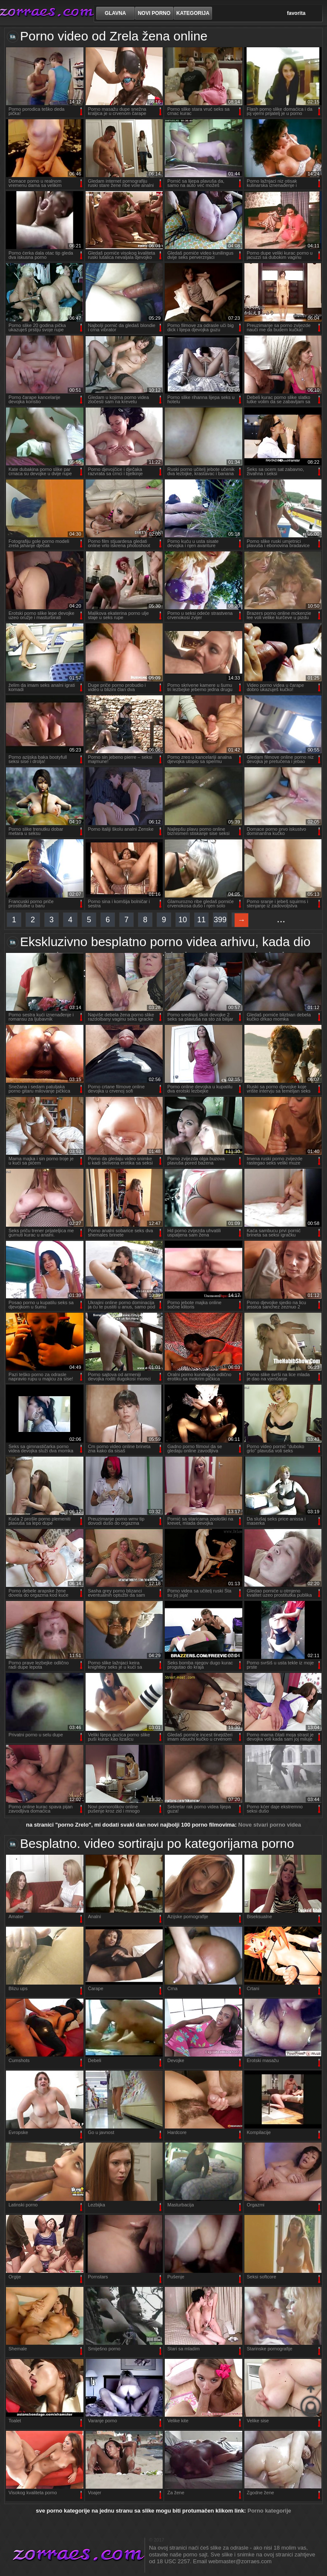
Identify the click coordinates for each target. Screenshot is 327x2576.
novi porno (154, 13)
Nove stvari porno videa (269, 1825)
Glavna (115, 13)
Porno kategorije (269, 2510)
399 (220, 919)
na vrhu (311, 2401)
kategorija (192, 13)
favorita (296, 13)
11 (201, 919)
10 (182, 919)
